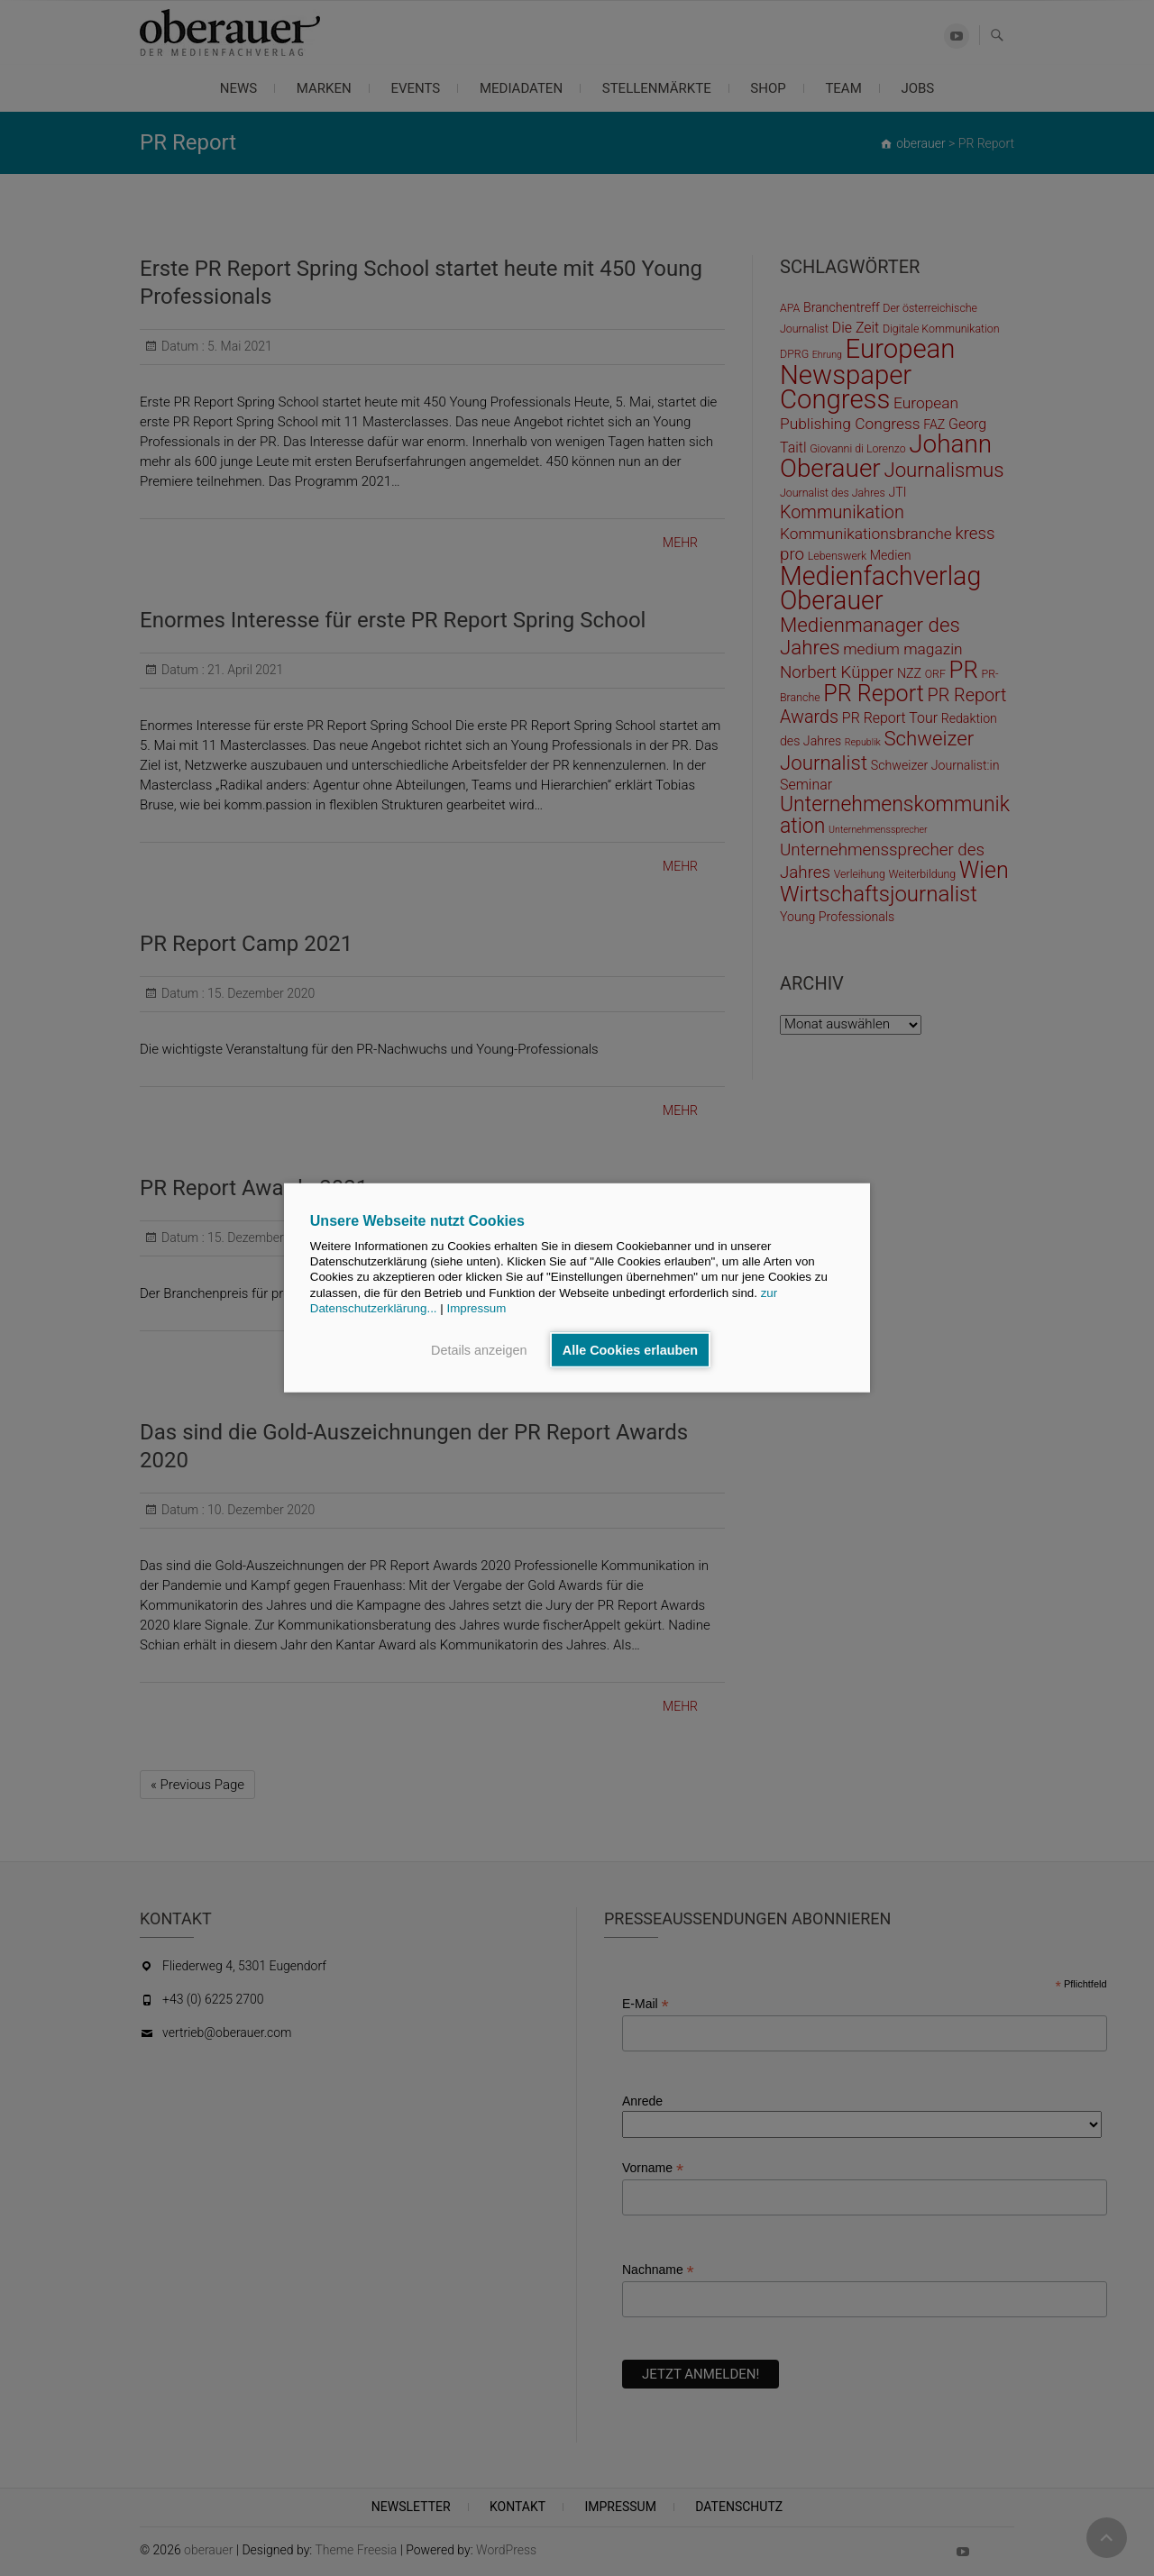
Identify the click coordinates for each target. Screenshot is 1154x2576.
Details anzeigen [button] (479, 1350)
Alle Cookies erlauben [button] (630, 1350)
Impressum (476, 1308)
